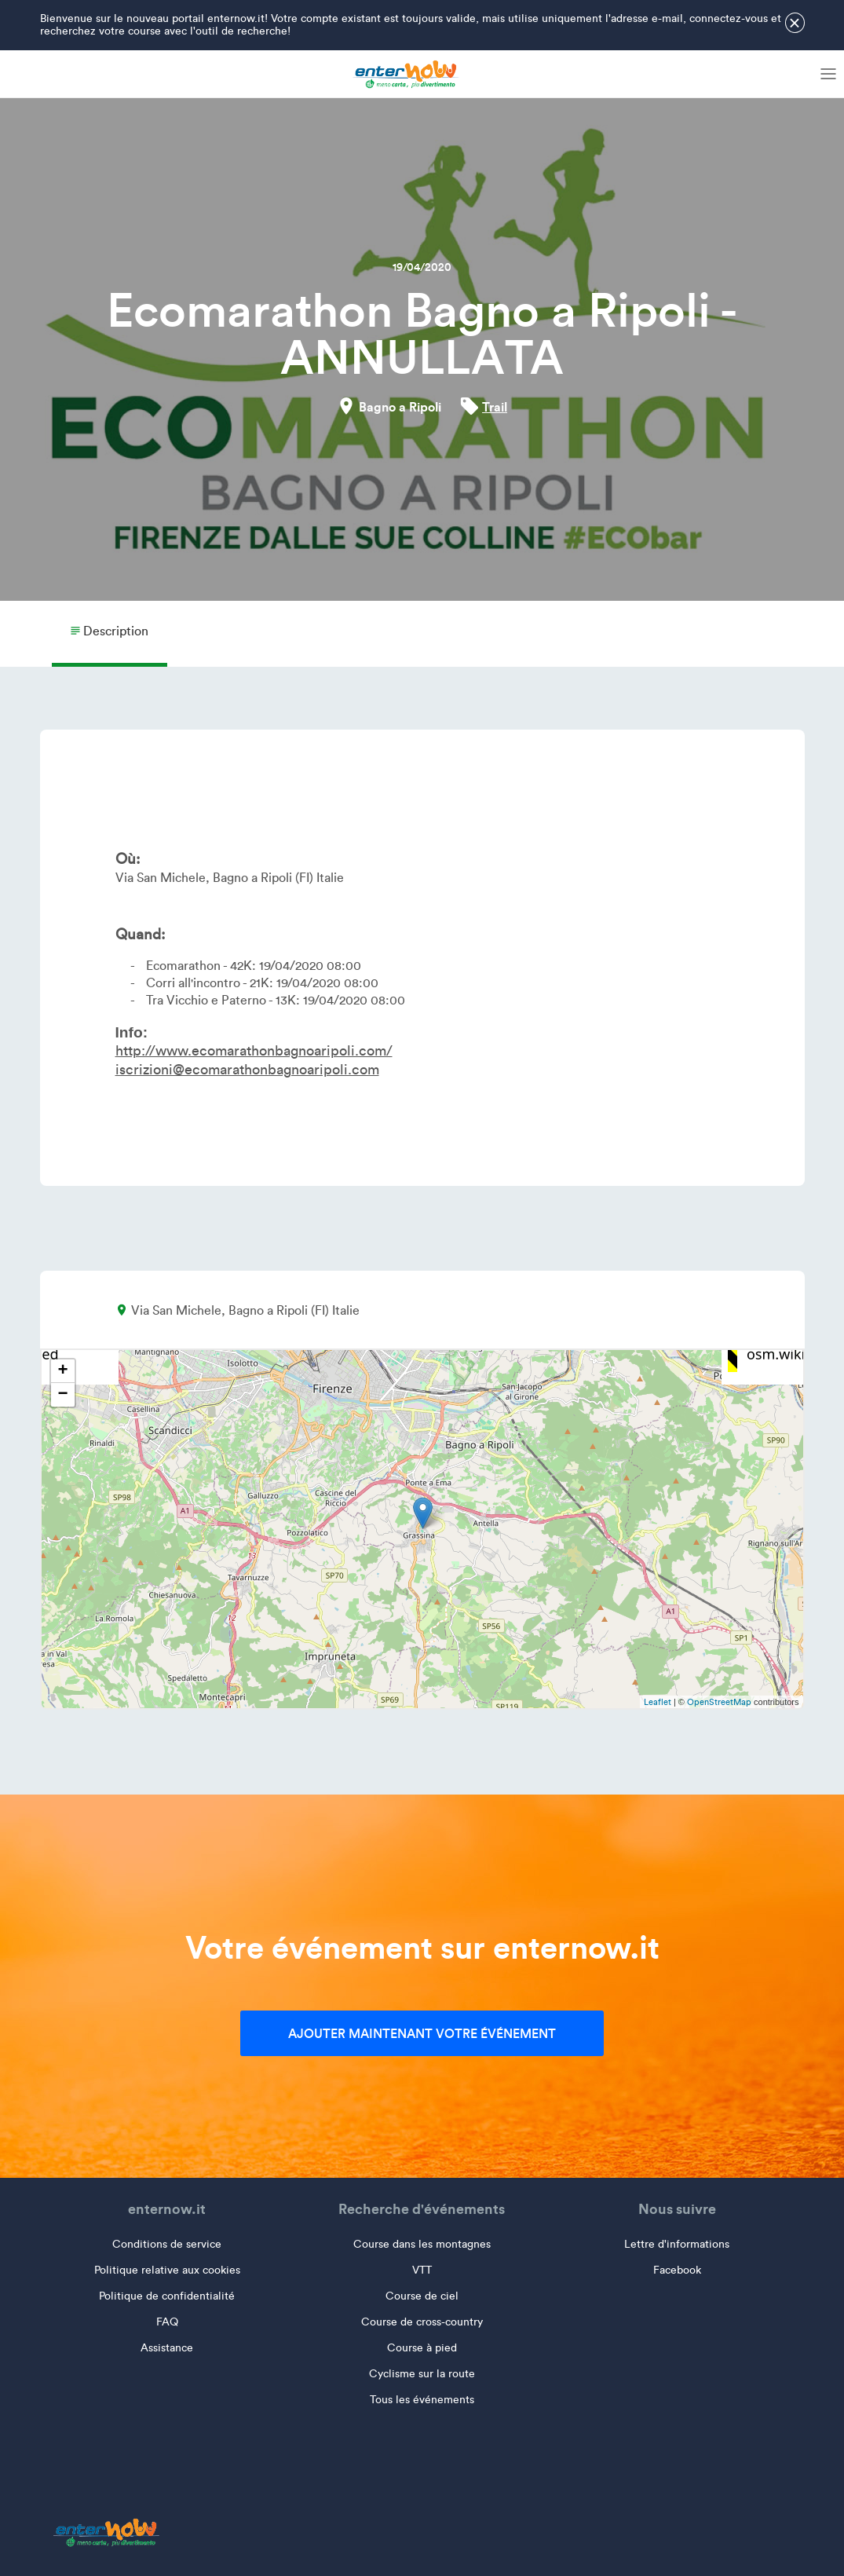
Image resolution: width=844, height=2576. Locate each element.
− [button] (62, 1395)
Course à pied (422, 2348)
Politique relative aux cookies (167, 2270)
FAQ (167, 2322)
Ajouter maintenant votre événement (422, 2033)
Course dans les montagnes (422, 2244)
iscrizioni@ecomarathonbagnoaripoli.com (247, 1069)
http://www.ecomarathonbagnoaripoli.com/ (254, 1050)
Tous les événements (422, 2399)
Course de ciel (422, 2296)
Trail (494, 407)
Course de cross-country (422, 2322)
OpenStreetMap (719, 1701)
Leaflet (657, 1701)
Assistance (167, 2348)
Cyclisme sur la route (422, 2373)
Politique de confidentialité (167, 2296)
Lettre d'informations (676, 2244)
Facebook (677, 2270)
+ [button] (62, 1371)
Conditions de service (166, 2244)
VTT (422, 2270)
